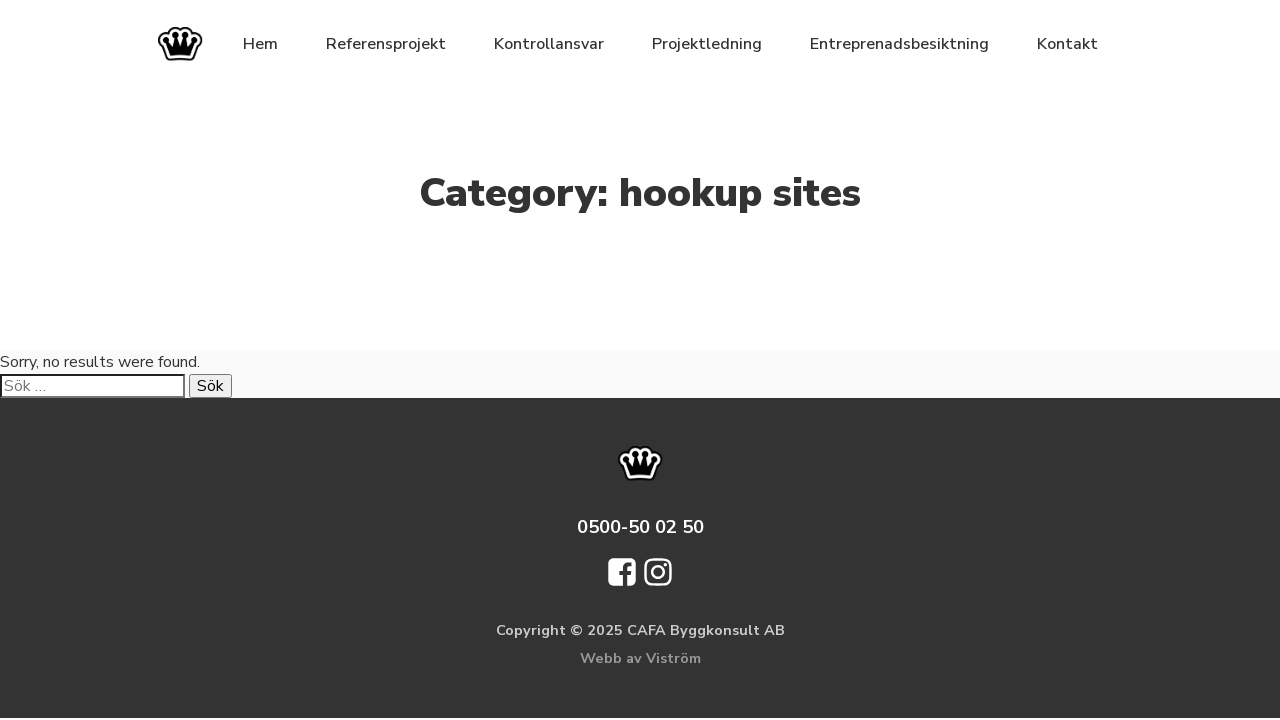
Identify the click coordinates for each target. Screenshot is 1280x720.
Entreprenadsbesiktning (899, 44)
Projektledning (707, 44)
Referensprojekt (386, 44)
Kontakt (1067, 44)
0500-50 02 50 (640, 526)
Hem (260, 44)
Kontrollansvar (549, 44)
